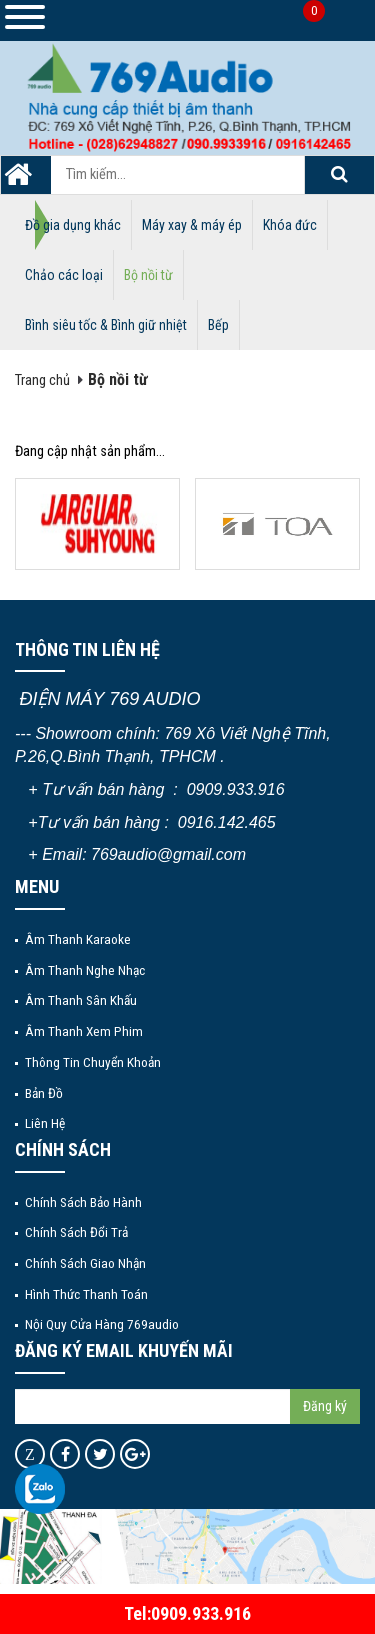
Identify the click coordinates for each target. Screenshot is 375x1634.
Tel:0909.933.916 (187, 1613)
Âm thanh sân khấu (81, 1000)
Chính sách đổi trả (76, 1232)
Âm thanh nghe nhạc (85, 970)
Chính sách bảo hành (83, 1202)
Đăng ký (325, 1406)
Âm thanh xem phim (84, 1031)
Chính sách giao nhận (85, 1263)
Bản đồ (44, 1093)
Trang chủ (42, 380)
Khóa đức (290, 225)
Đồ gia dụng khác (73, 225)
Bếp (218, 325)
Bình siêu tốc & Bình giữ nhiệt (106, 325)
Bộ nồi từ (148, 275)
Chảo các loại (64, 275)
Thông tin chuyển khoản (93, 1062)
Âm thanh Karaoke (78, 939)
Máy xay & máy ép (192, 225)
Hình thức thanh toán (86, 1294)
